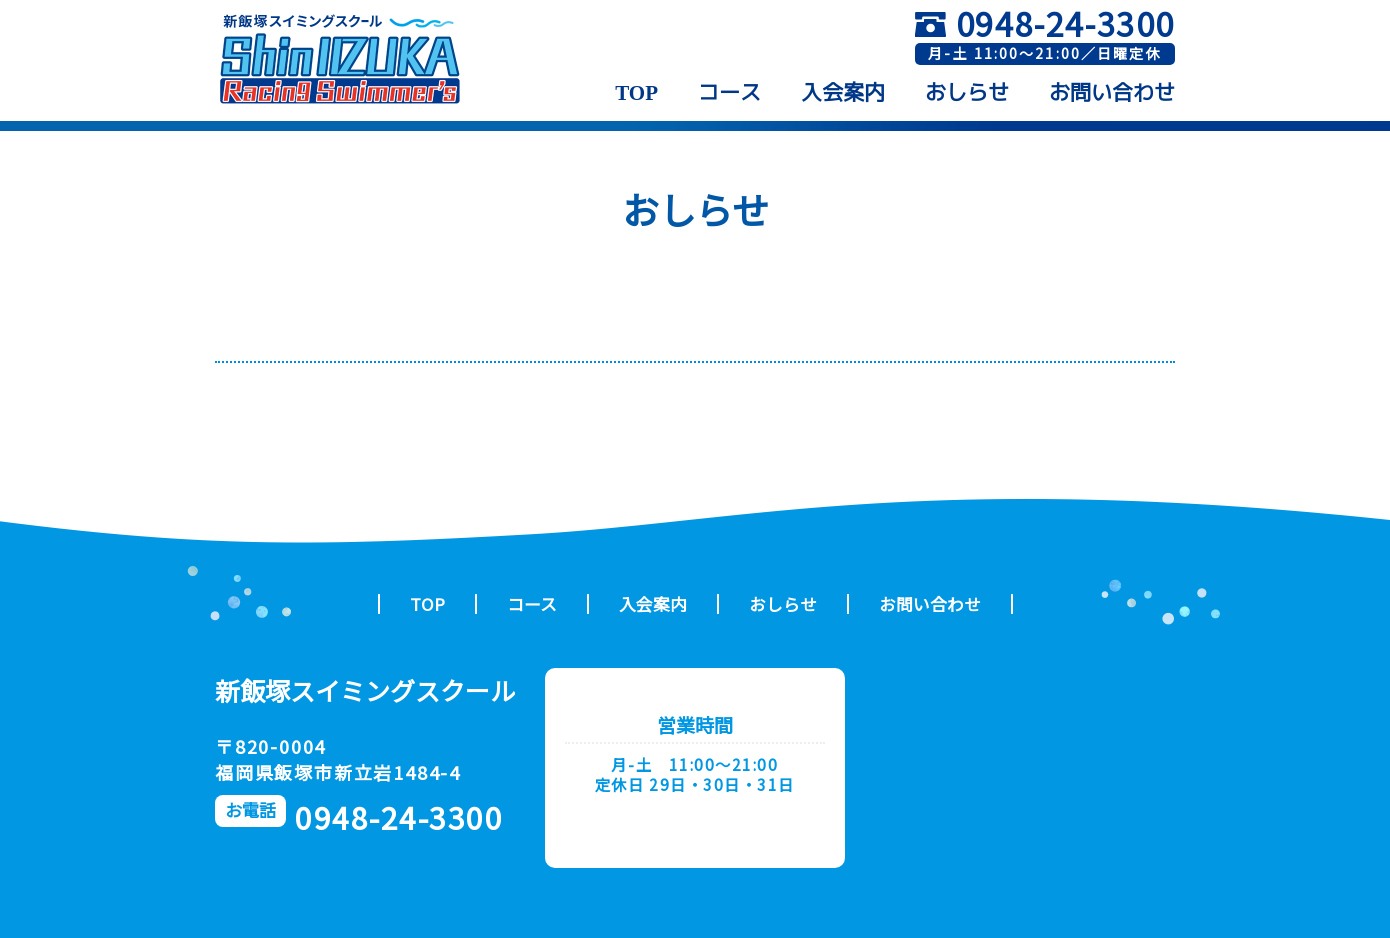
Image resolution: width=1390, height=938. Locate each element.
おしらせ (967, 93)
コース (729, 93)
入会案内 (843, 93)
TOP (636, 93)
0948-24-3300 (1065, 23)
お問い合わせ (1112, 93)
